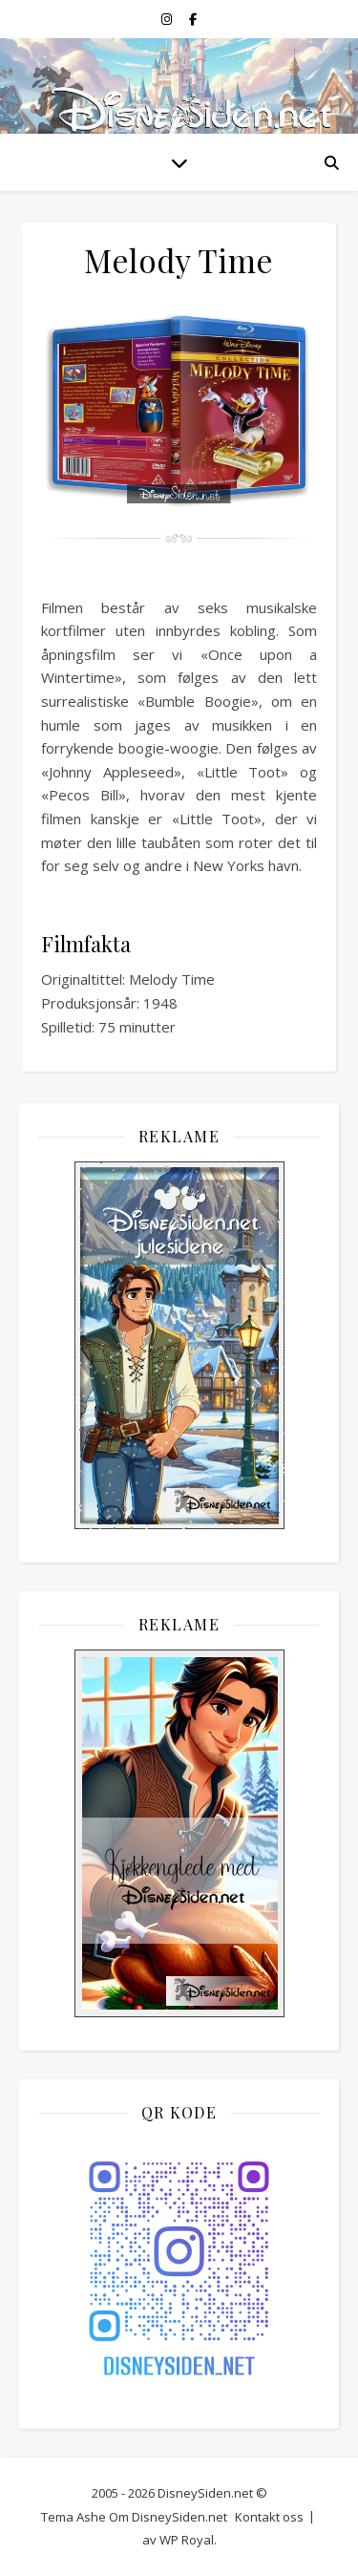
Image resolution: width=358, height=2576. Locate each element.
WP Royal (186, 2539)
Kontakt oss (269, 2516)
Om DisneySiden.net (168, 2516)
